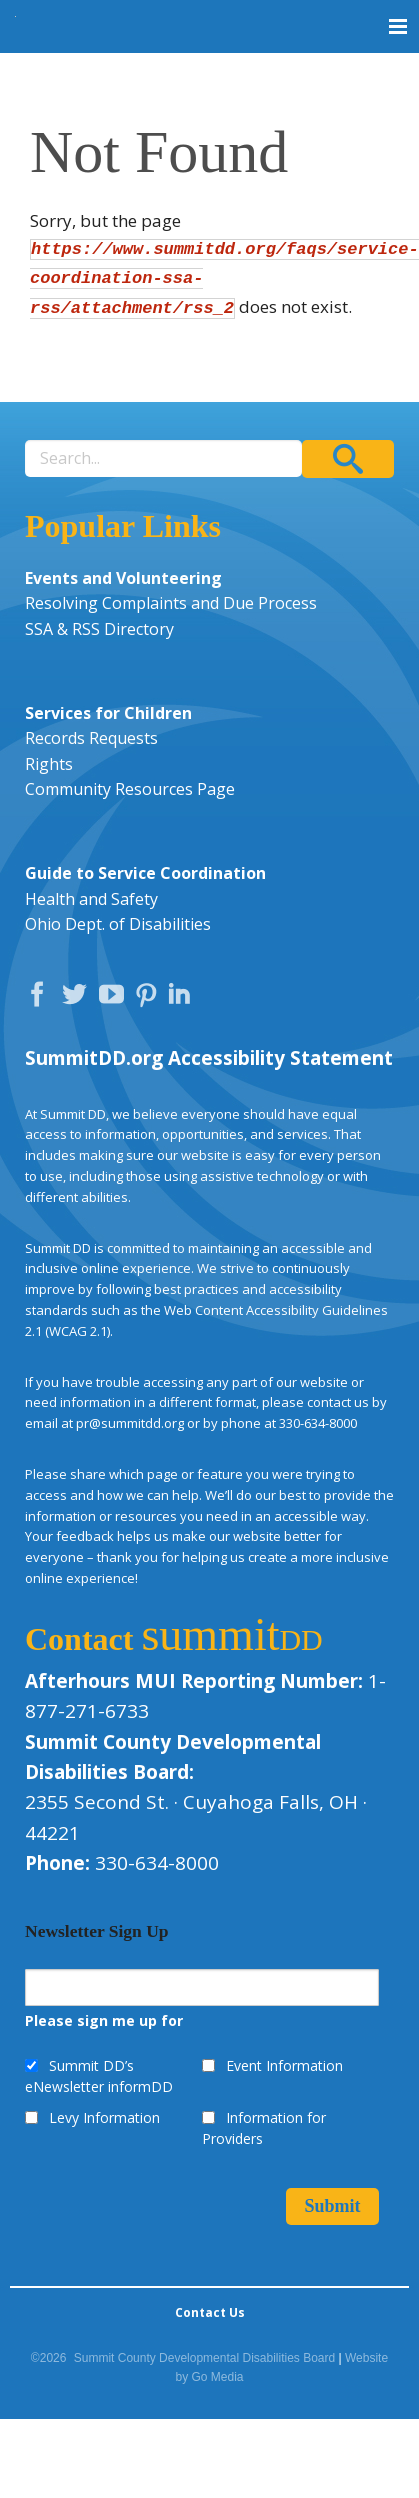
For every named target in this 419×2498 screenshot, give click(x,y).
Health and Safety (91, 899)
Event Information (284, 2065)
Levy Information (104, 2117)
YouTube (116, 999)
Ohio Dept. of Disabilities (118, 924)
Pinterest (149, 999)
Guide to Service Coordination (145, 873)
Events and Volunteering (123, 578)
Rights (49, 764)
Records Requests (91, 738)
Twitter (79, 999)
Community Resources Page (130, 789)
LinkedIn (182, 999)
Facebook (42, 999)
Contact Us (210, 2312)
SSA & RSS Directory (99, 629)
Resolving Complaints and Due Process (171, 603)
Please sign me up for (104, 2020)
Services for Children (108, 713)
